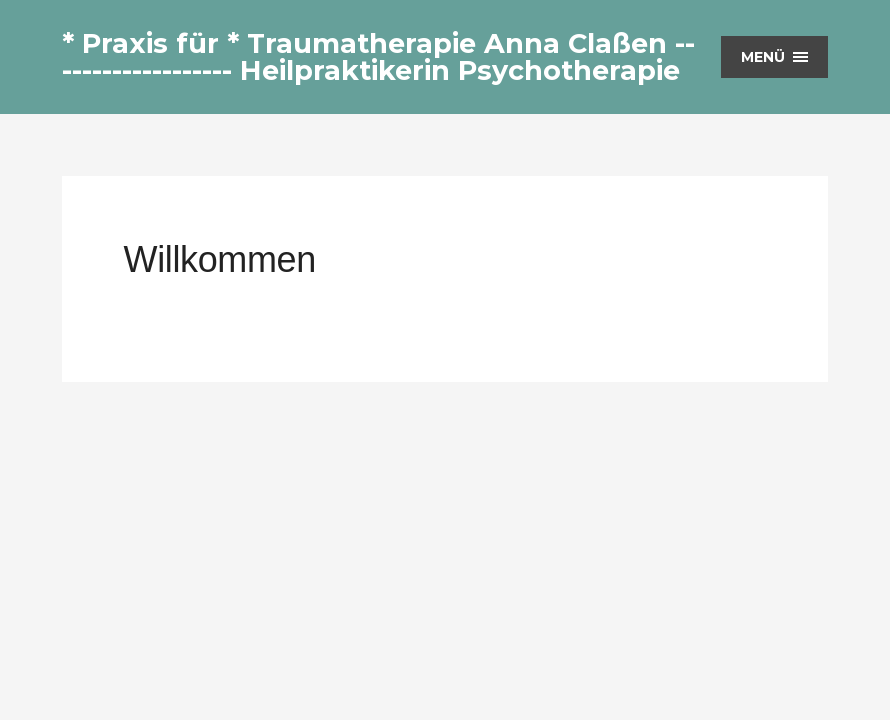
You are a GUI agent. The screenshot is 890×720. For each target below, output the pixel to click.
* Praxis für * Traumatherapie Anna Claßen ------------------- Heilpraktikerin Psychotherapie (378, 57)
